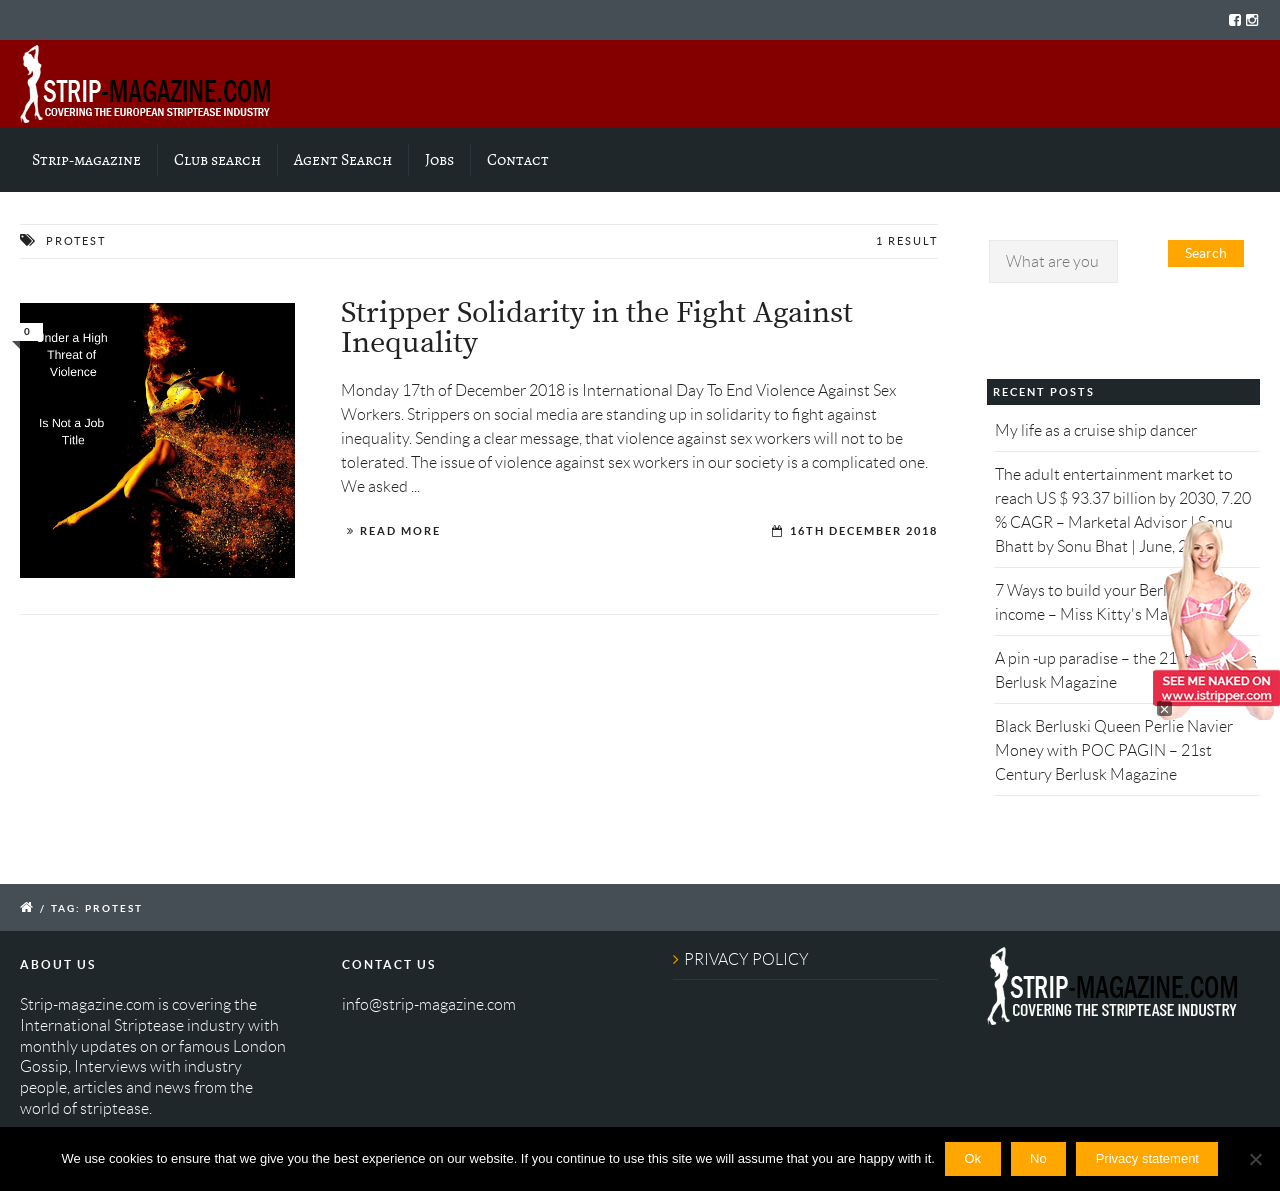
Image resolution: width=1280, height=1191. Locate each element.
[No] (1255, 1159)
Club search (217, 160)
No (1038, 1158)
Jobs (439, 160)
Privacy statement (1147, 1158)
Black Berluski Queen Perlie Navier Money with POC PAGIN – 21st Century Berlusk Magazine (1114, 750)
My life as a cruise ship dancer (1096, 430)
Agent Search (343, 160)
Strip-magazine (86, 160)
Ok (972, 1158)
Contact (518, 160)
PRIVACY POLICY (746, 959)
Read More (400, 531)
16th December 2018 (864, 531)
